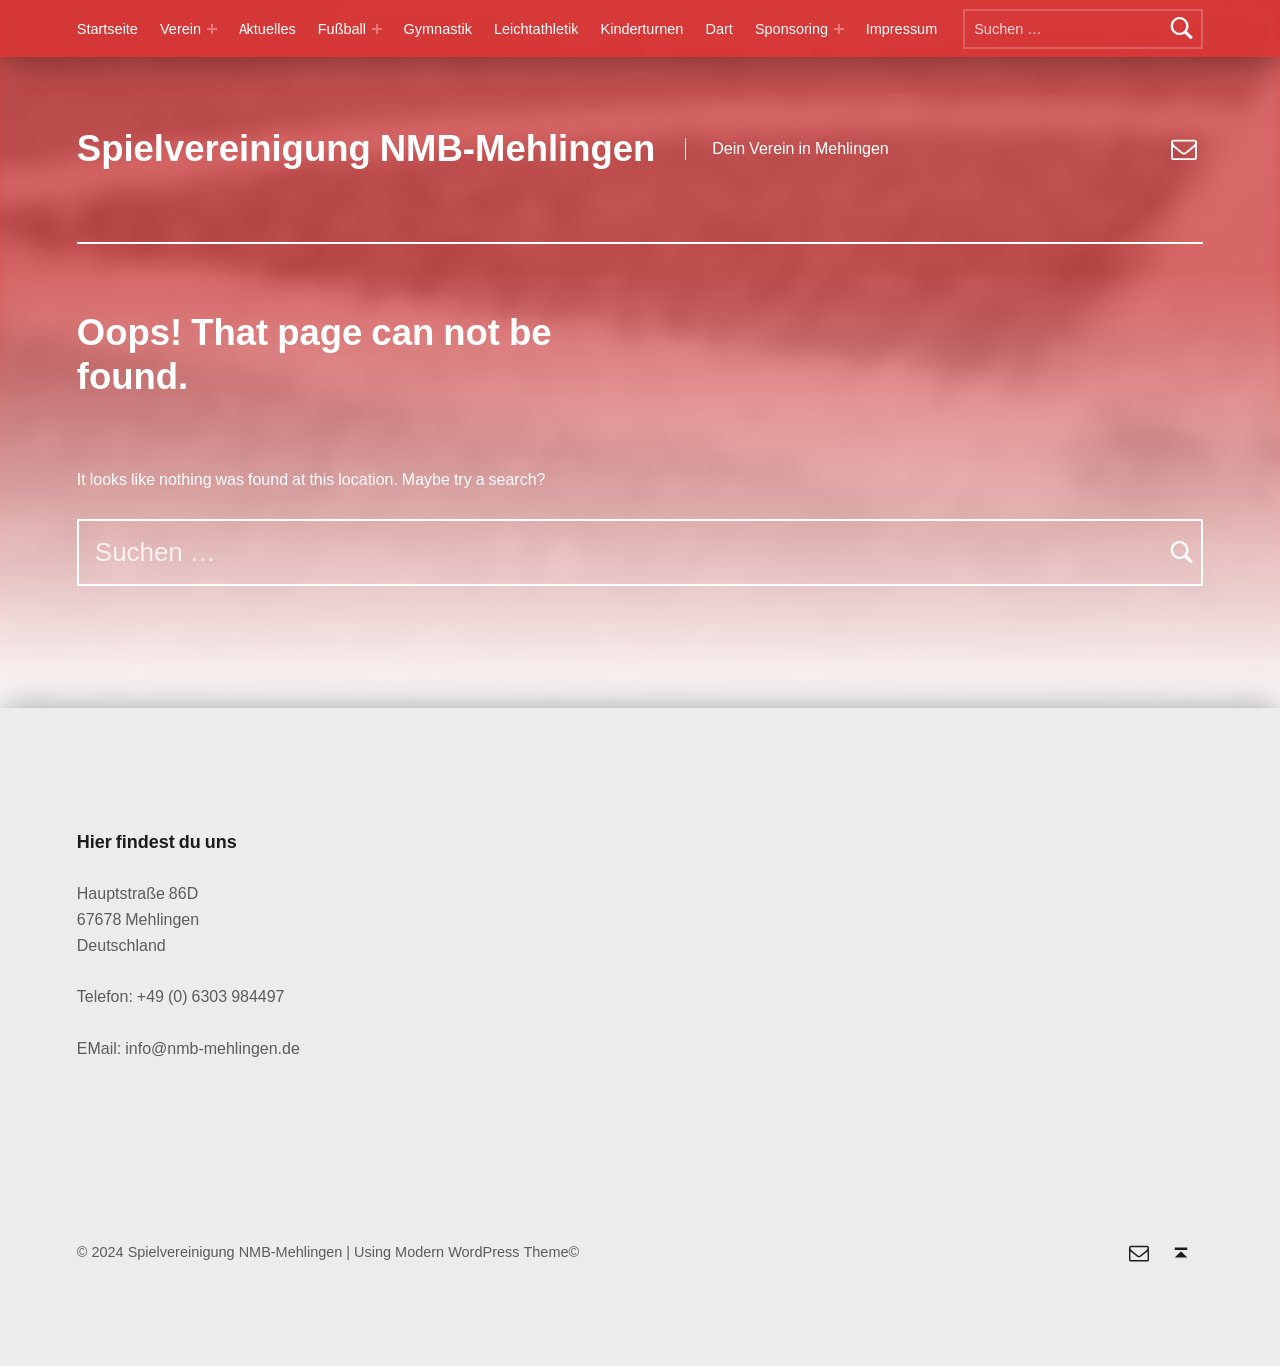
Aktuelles (267, 29)
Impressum (902, 29)
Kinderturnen (642, 29)
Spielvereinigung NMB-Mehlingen (366, 149)
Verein (180, 29)
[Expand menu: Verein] (212, 29)
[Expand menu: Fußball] (377, 29)
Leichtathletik (536, 29)
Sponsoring (791, 29)
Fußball (342, 29)
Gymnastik (438, 29)
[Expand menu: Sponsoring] (839, 29)
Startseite (107, 29)
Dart (718, 29)
